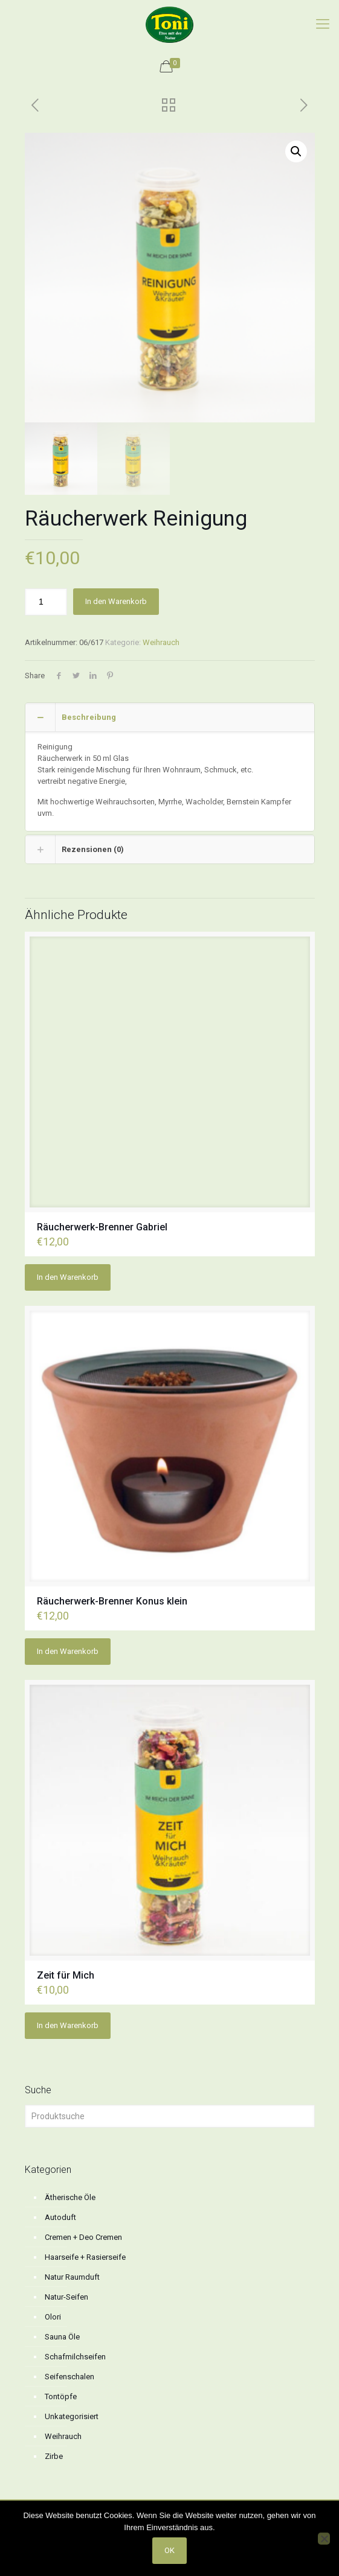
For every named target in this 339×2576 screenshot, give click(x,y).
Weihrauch (161, 642)
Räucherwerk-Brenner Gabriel (102, 1227)
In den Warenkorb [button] (67, 1277)
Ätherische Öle (70, 2197)
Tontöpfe (61, 2396)
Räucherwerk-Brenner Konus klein (112, 1601)
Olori (53, 2316)
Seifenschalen (69, 2376)
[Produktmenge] (46, 601)
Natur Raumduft (72, 2277)
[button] (296, 151)
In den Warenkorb (116, 601)
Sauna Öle (62, 2336)
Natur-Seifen (66, 2296)
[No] (324, 2539)
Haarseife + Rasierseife (85, 2257)
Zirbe (54, 2456)
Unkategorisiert (71, 2416)
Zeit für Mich (65, 1975)
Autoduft (60, 2217)
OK (169, 2550)
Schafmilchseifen (75, 2356)
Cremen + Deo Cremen (83, 2237)
